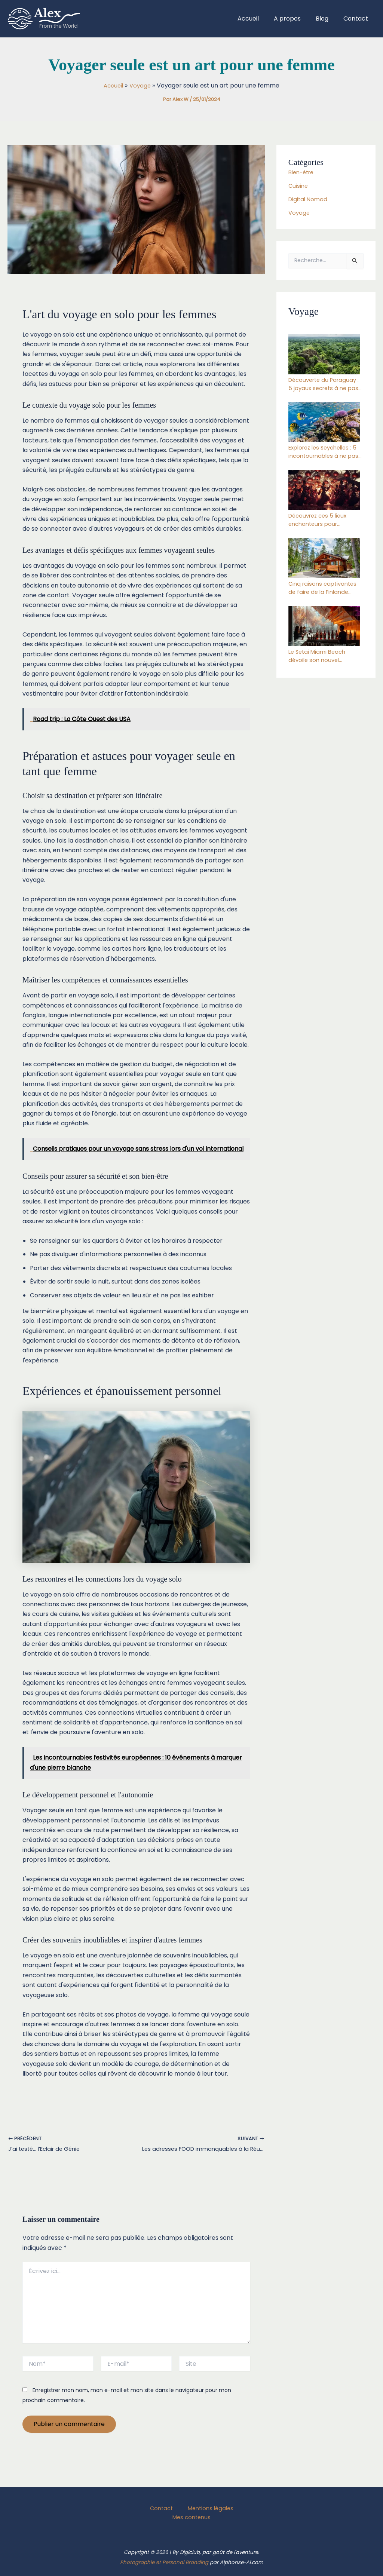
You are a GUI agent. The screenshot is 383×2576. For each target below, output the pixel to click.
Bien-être (302, 172)
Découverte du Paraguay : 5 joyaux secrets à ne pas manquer (325, 385)
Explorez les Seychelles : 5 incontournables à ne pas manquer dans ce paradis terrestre (323, 455)
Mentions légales (205, 2507)
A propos (294, 18)
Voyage (299, 212)
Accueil (258, 18)
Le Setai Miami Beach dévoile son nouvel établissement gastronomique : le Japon (325, 663)
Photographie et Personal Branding (164, 2562)
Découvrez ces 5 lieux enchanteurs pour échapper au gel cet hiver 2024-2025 (320, 524)
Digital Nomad (309, 199)
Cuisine (298, 185)
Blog (326, 18)
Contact (357, 18)
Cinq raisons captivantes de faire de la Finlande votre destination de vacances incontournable (324, 594)
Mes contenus (193, 2516)
